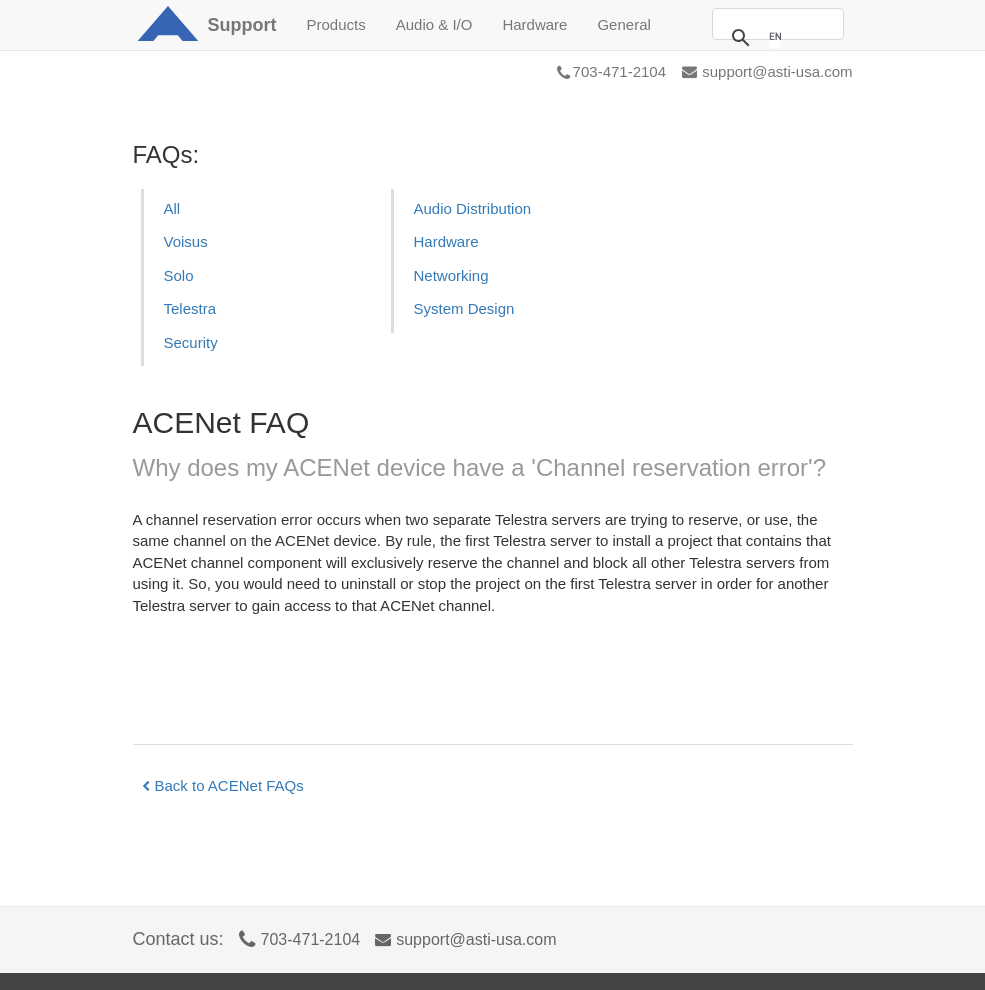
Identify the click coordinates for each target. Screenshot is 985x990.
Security (191, 342)
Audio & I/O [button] (434, 24)
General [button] (623, 24)
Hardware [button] (534, 24)
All (172, 208)
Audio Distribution (473, 208)
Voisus (186, 241)
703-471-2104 (611, 71)
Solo (179, 275)
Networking (451, 275)
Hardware (446, 241)
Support (242, 25)
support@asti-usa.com (767, 71)
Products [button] (336, 24)
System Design (464, 308)
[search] (775, 37)
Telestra (190, 308)
